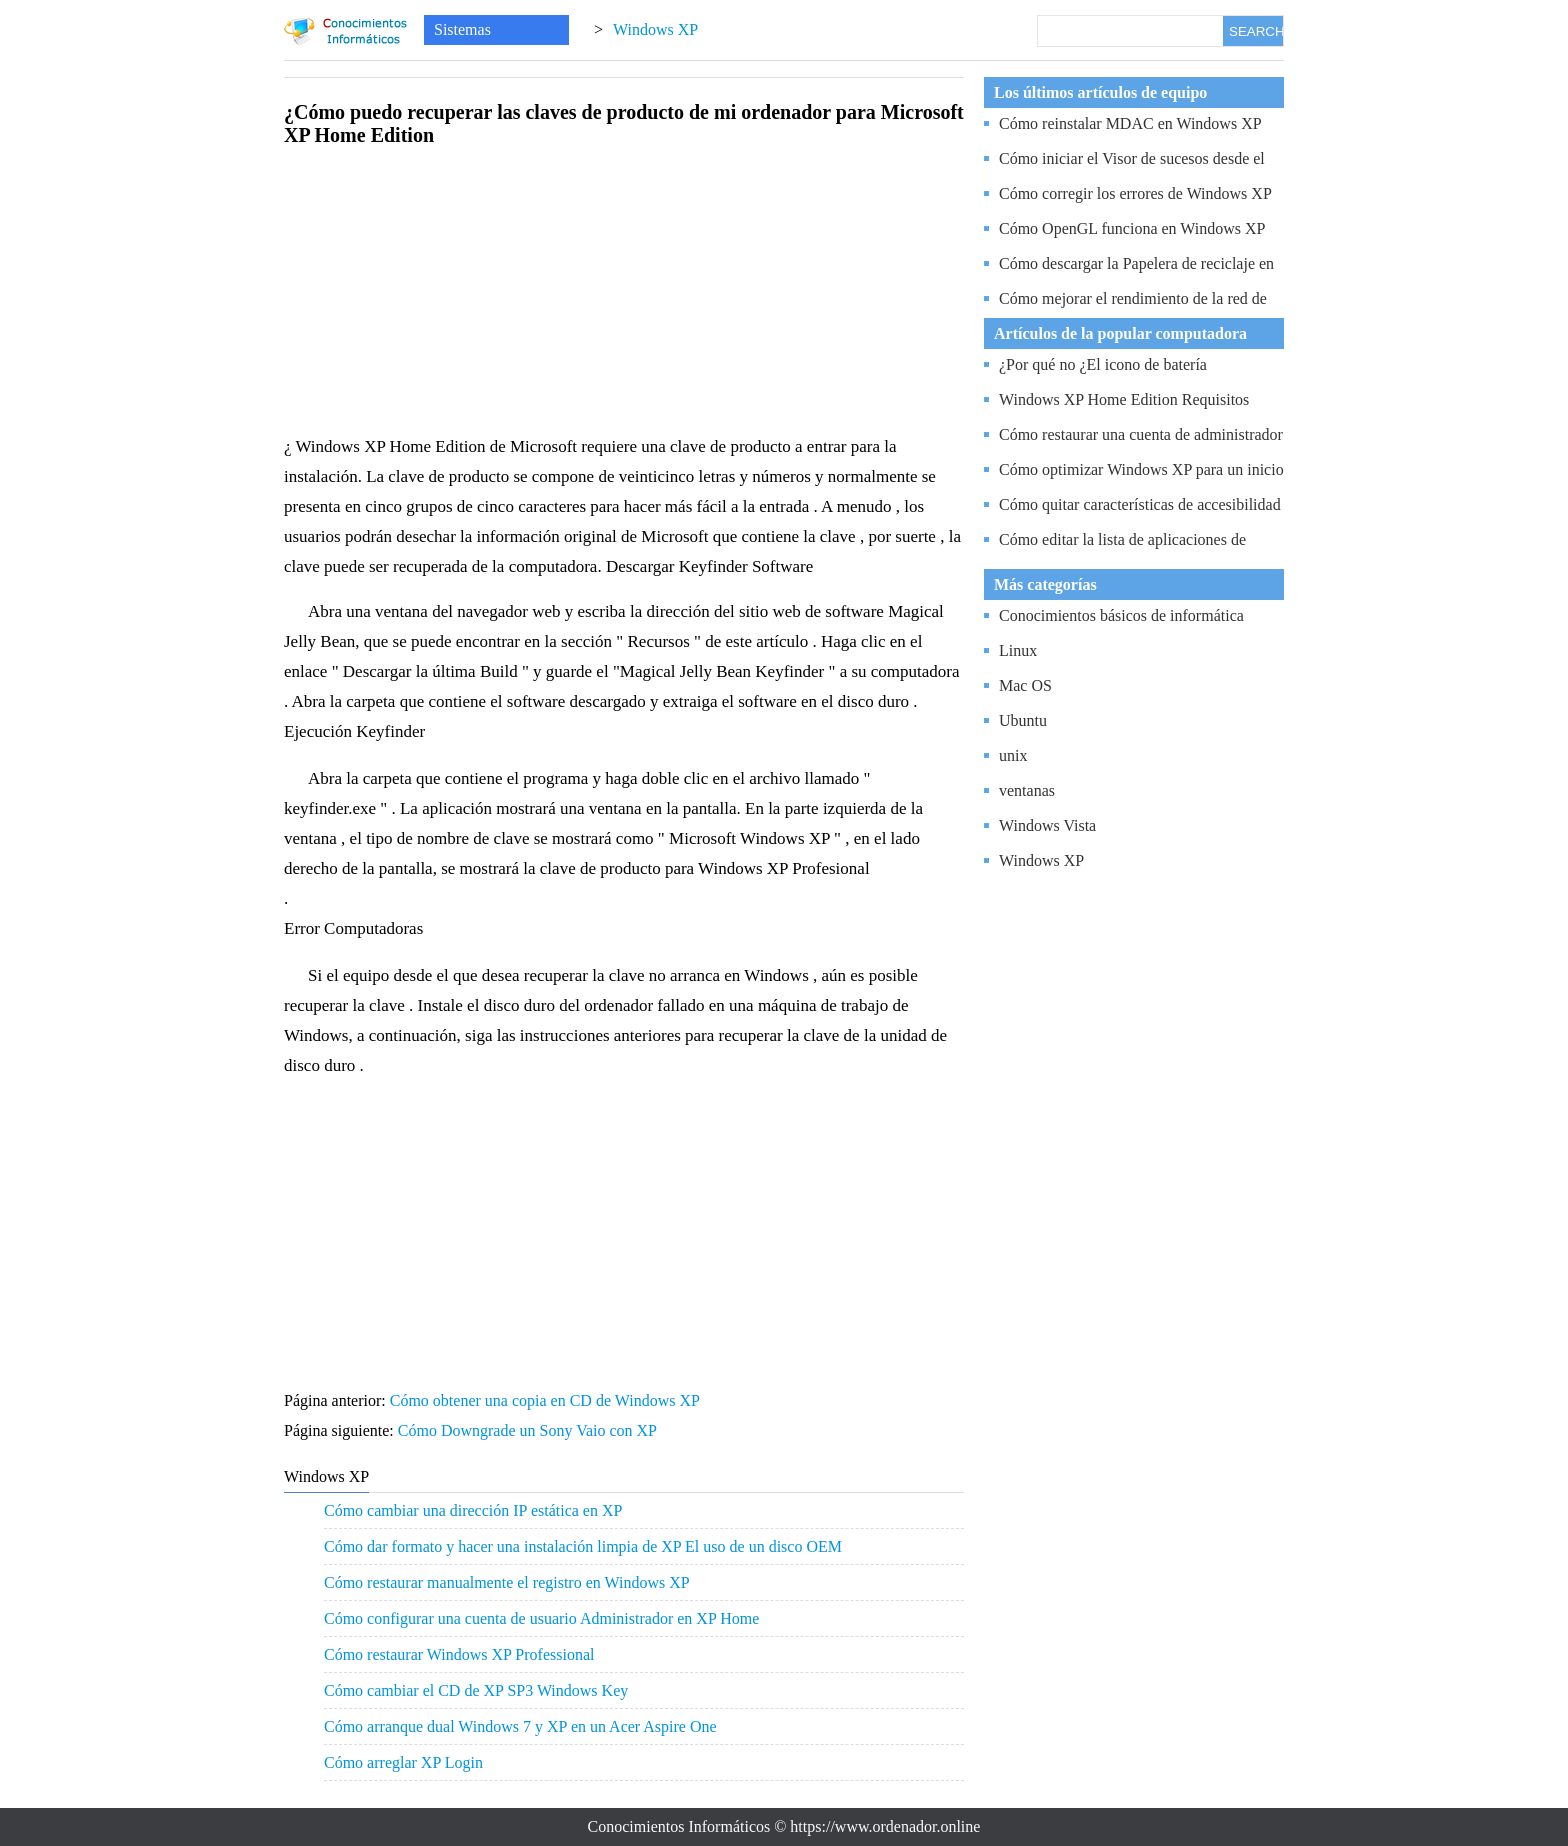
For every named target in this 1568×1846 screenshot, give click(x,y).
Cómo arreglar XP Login (403, 1762)
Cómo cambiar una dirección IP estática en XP (473, 1510)
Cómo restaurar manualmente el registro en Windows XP (507, 1582)
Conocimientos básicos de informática (1121, 615)
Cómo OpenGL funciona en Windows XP (1132, 228)
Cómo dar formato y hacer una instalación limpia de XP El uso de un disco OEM (583, 1546)
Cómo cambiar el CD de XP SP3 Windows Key (476, 1690)
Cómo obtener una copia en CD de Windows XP (547, 1400)
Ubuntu (1023, 720)
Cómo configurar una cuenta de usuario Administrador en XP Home (541, 1618)
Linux (1018, 650)
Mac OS (1025, 685)
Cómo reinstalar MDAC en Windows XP (1130, 123)
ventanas (1027, 790)
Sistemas (462, 29)
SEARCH (1256, 31)
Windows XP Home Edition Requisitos (1124, 399)
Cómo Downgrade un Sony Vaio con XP (529, 1430)
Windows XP (655, 29)
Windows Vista (1047, 825)
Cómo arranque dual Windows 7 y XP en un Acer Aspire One (520, 1726)
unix (1013, 755)
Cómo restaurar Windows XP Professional (459, 1654)
